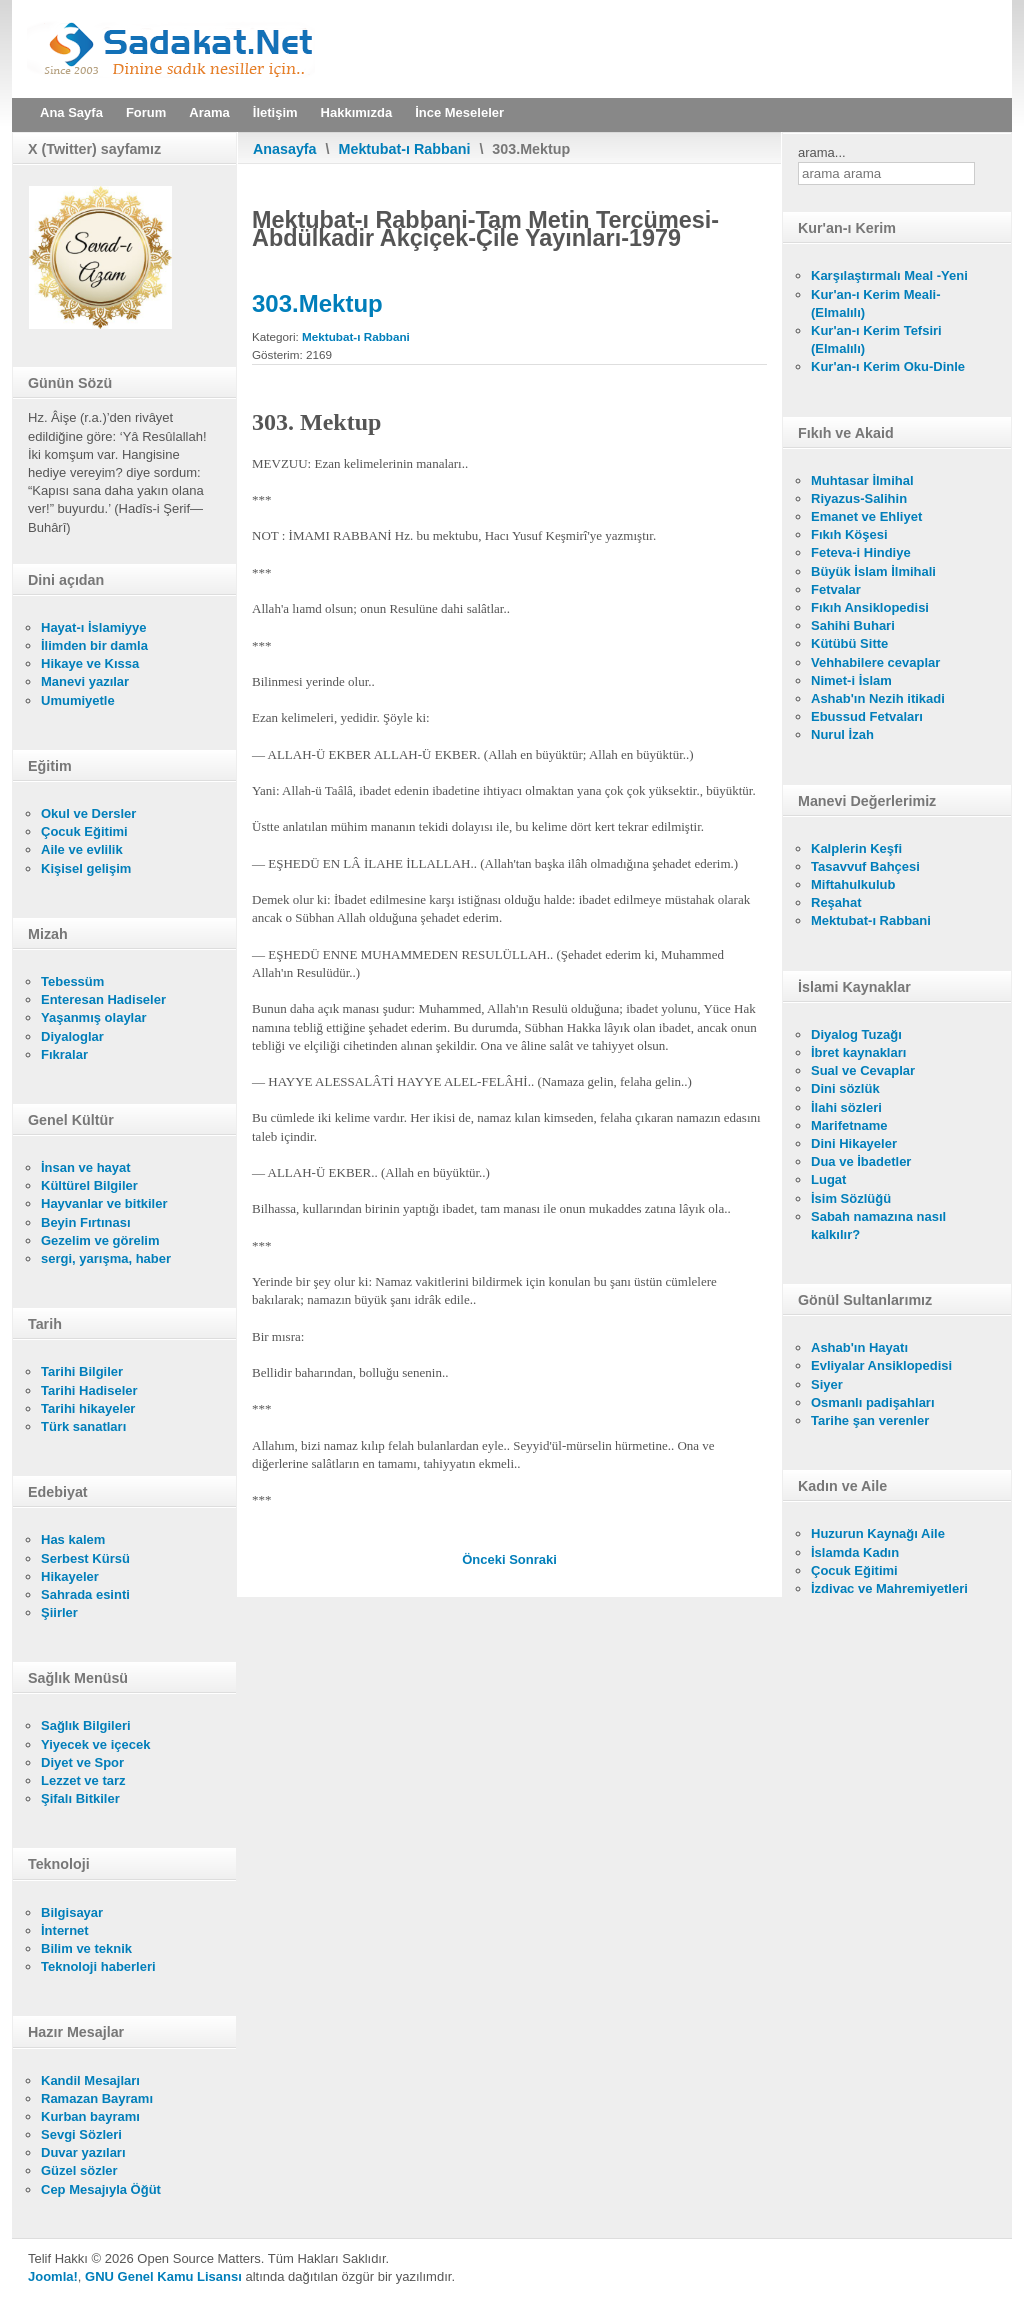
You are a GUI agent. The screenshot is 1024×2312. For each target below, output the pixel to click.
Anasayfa (285, 149)
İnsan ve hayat (86, 1167)
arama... (822, 152)
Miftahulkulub (853, 884)
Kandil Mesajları (90, 2080)
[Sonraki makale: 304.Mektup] (533, 1559)
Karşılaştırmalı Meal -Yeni (889, 275)
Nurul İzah (842, 734)
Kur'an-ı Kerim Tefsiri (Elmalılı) (876, 339)
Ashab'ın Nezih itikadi (878, 698)
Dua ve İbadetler (861, 1161)
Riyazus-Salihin (859, 498)
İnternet (65, 1930)
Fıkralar (64, 1054)
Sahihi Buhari (853, 625)
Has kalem (73, 1539)
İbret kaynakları (858, 1052)
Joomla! (53, 2276)
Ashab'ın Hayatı (859, 1347)
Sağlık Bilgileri (86, 1725)
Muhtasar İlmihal (862, 480)
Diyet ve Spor (82, 1762)
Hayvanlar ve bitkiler (104, 1203)
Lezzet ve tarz (83, 1780)
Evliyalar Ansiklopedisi (881, 1365)
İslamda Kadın (855, 1552)
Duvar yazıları (83, 2152)
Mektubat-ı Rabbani (405, 149)
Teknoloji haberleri (98, 1966)
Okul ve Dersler (88, 813)
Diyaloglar (72, 1036)
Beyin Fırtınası (86, 1222)
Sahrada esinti (85, 1594)
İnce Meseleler (459, 112)
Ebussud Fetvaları (867, 716)
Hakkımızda (357, 112)
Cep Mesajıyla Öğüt (101, 2189)
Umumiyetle (78, 700)
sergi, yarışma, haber (106, 1258)
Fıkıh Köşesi (849, 534)
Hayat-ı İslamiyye (94, 627)
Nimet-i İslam (851, 680)
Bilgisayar (72, 1912)
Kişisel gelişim (86, 868)
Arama (209, 112)
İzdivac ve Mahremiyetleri (889, 1588)
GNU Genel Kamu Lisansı (163, 2276)
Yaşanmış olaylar (94, 1017)
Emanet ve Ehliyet (866, 516)
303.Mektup (317, 303)
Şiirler (59, 1612)
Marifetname (849, 1125)
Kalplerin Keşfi (856, 848)
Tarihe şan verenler (870, 1420)
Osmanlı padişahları (873, 1402)
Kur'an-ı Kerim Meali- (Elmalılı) (876, 303)
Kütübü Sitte (849, 643)
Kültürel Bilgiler (89, 1185)
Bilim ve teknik (86, 1948)
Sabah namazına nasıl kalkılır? (878, 1225)
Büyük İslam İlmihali (873, 571)
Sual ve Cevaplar (863, 1070)
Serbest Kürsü (85, 1558)
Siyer (827, 1384)
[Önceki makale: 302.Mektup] (485, 1559)
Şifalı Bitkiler (80, 1798)
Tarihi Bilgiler (82, 1371)
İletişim (275, 112)
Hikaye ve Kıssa (90, 663)
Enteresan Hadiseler (103, 999)
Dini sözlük (845, 1088)
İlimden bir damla (94, 645)
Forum (146, 112)
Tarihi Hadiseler (89, 1390)
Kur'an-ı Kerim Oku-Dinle (888, 366)
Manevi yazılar (85, 681)
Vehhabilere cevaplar (875, 662)
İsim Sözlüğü (851, 1198)
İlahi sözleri (846, 1107)
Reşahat (836, 902)
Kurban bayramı (90, 2116)
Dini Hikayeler (854, 1143)
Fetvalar (836, 589)
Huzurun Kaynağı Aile (878, 1533)
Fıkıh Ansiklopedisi (870, 607)
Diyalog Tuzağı (856, 1034)
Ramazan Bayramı (97, 2098)
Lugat (828, 1179)
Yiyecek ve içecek (95, 1744)
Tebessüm (72, 981)
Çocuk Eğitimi (84, 831)
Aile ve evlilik (82, 849)
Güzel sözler (79, 2170)
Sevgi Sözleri (81, 2134)
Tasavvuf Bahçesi (865, 866)
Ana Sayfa (71, 112)
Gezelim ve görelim (100, 1240)
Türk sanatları (83, 1426)
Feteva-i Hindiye (861, 552)
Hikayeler (70, 1576)
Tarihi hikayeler (88, 1408)
